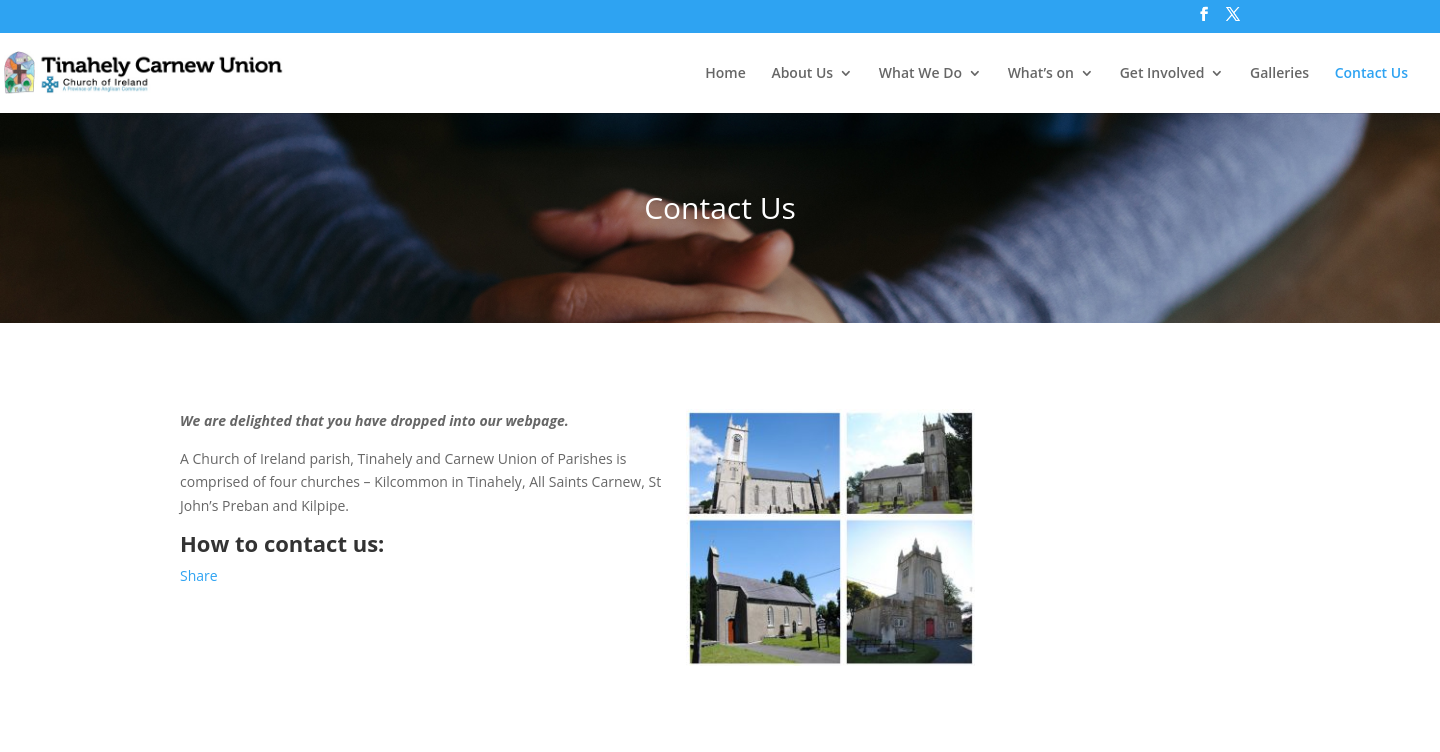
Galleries (1279, 74)
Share (199, 575)
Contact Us (1371, 74)
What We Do (920, 74)
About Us (802, 74)
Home (725, 74)
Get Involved (1162, 74)
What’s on (1041, 74)
